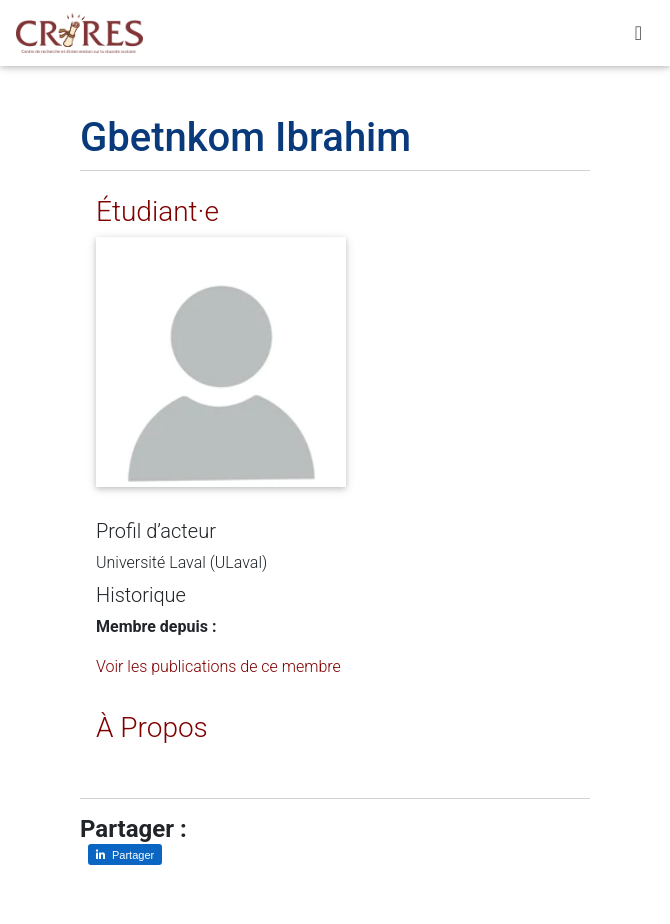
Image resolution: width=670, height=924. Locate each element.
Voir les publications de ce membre (218, 666)
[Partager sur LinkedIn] (125, 854)
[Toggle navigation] (638, 37)
